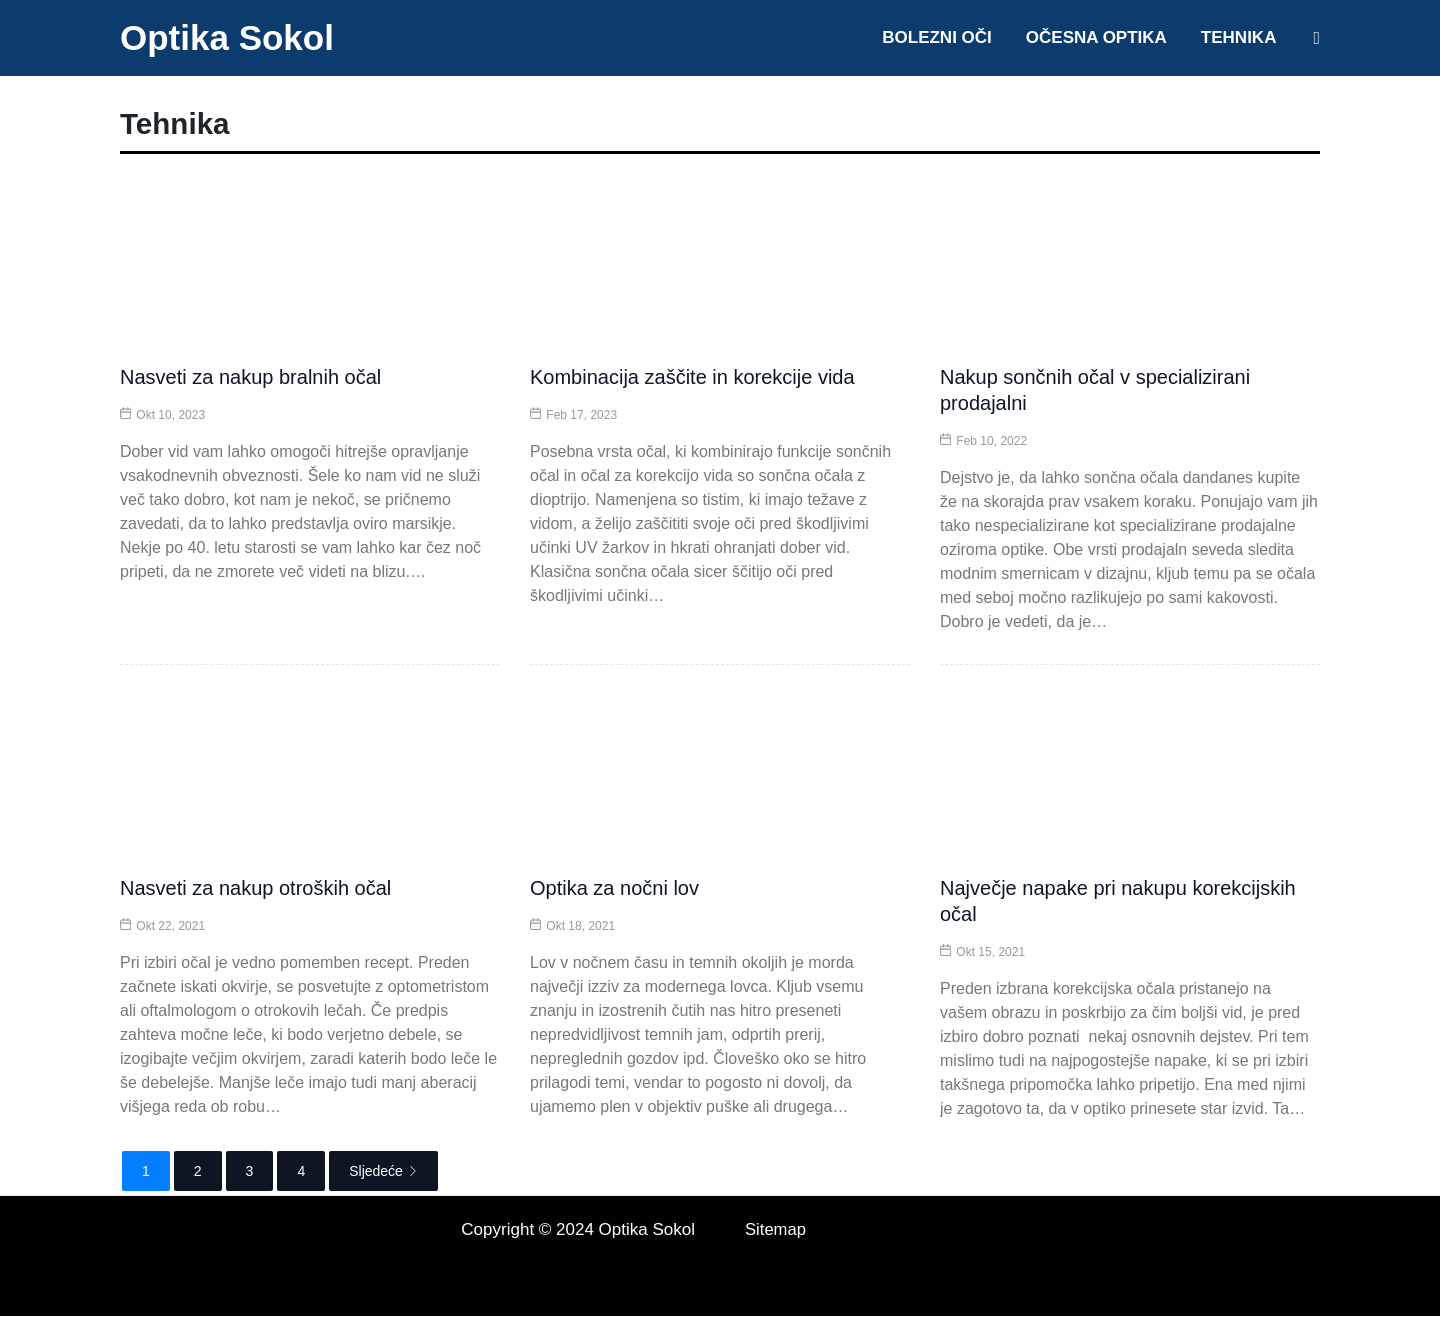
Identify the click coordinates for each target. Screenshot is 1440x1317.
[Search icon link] (1316, 38)
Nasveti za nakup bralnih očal (250, 378)
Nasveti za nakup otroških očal (255, 889)
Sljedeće (383, 1172)
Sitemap (776, 1230)
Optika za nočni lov (614, 889)
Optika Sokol (227, 37)
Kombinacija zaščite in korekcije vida (692, 378)
